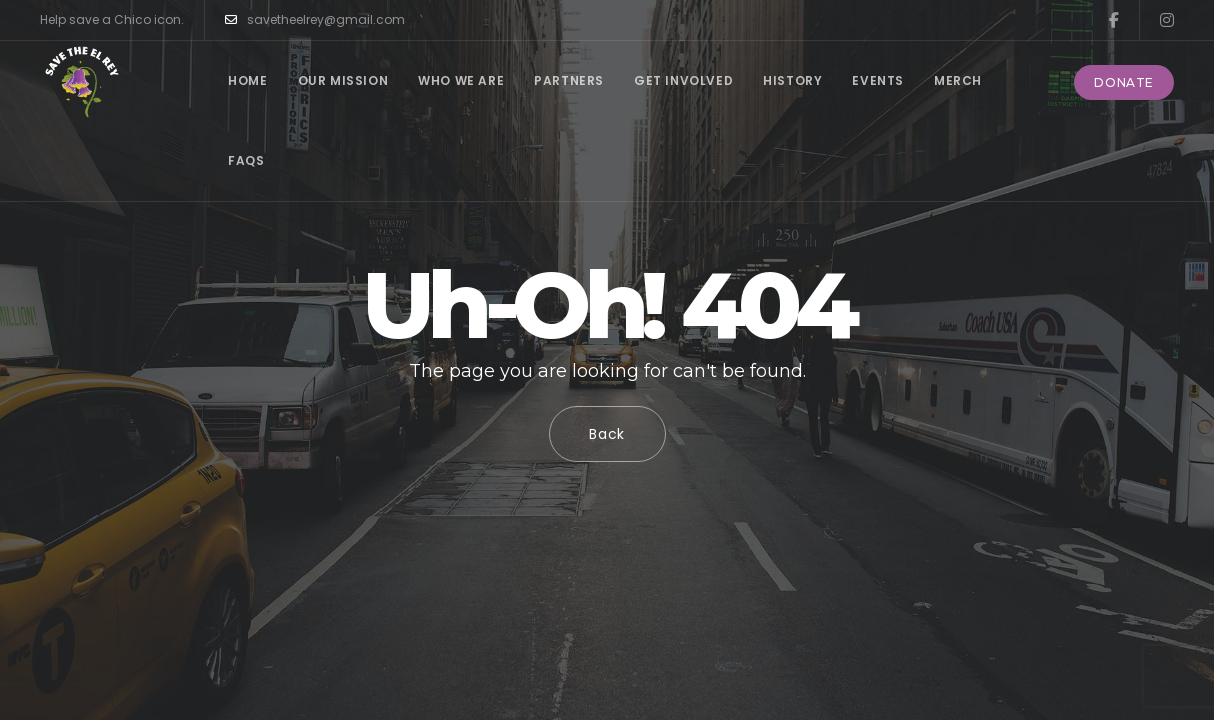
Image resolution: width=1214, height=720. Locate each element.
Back (607, 434)
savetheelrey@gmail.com (315, 20)
